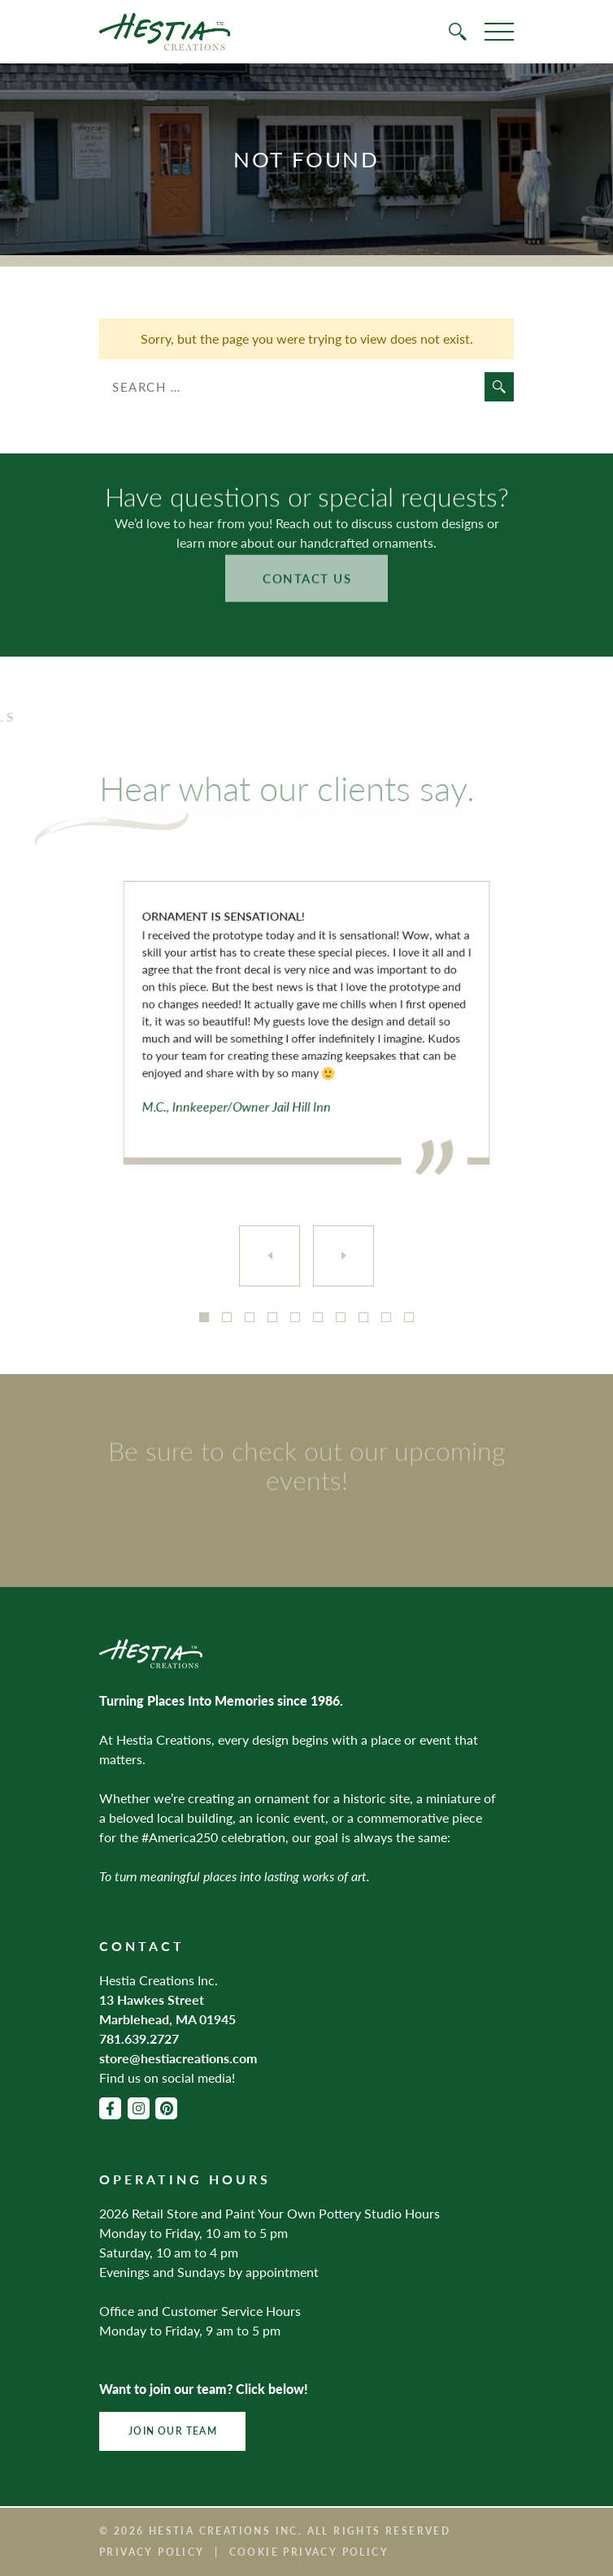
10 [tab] (409, 1317)
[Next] (343, 1255)
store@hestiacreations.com (178, 2058)
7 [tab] (341, 1317)
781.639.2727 (139, 2038)
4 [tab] (272, 1317)
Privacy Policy (152, 2552)
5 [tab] (295, 1317)
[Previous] (269, 1255)
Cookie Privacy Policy (309, 2552)
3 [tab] (249, 1317)
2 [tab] (227, 1317)
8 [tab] (363, 1317)
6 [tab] (318, 1317)
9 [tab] (386, 1317)
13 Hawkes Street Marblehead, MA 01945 (167, 2009)
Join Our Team (172, 2431)
